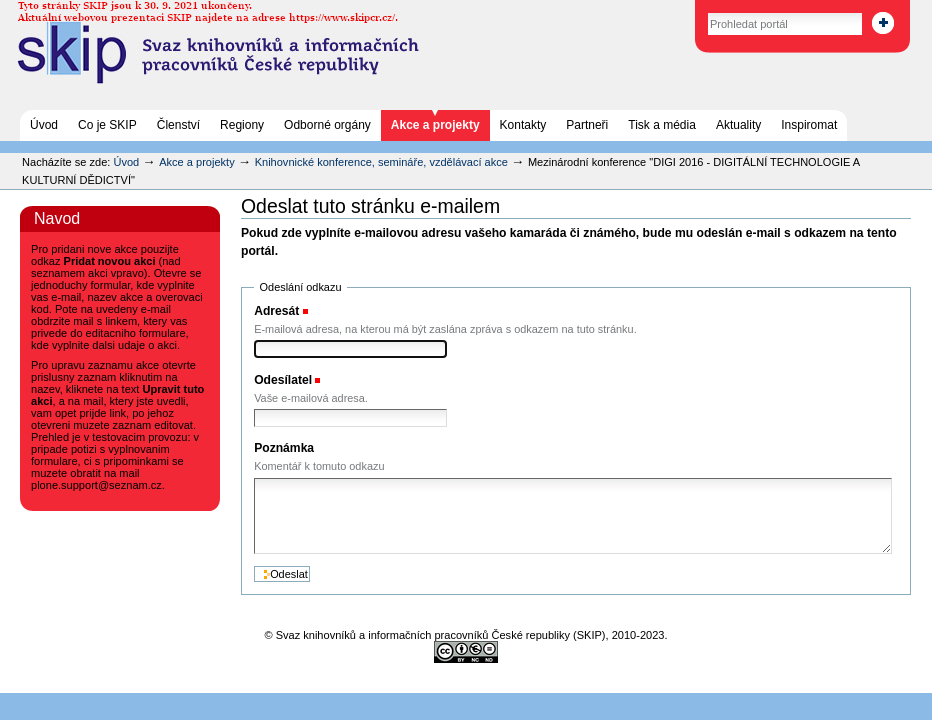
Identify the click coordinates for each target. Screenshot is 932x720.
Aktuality (738, 125)
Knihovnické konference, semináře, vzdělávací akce (383, 162)
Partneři (587, 125)
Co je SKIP (107, 125)
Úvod (44, 125)
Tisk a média (662, 125)
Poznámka (284, 448)
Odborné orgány (327, 125)
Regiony (242, 125)
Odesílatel (283, 380)
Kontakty (523, 125)
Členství (178, 125)
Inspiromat (809, 125)
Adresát (276, 311)
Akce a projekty (435, 125)
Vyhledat (686, 9)
